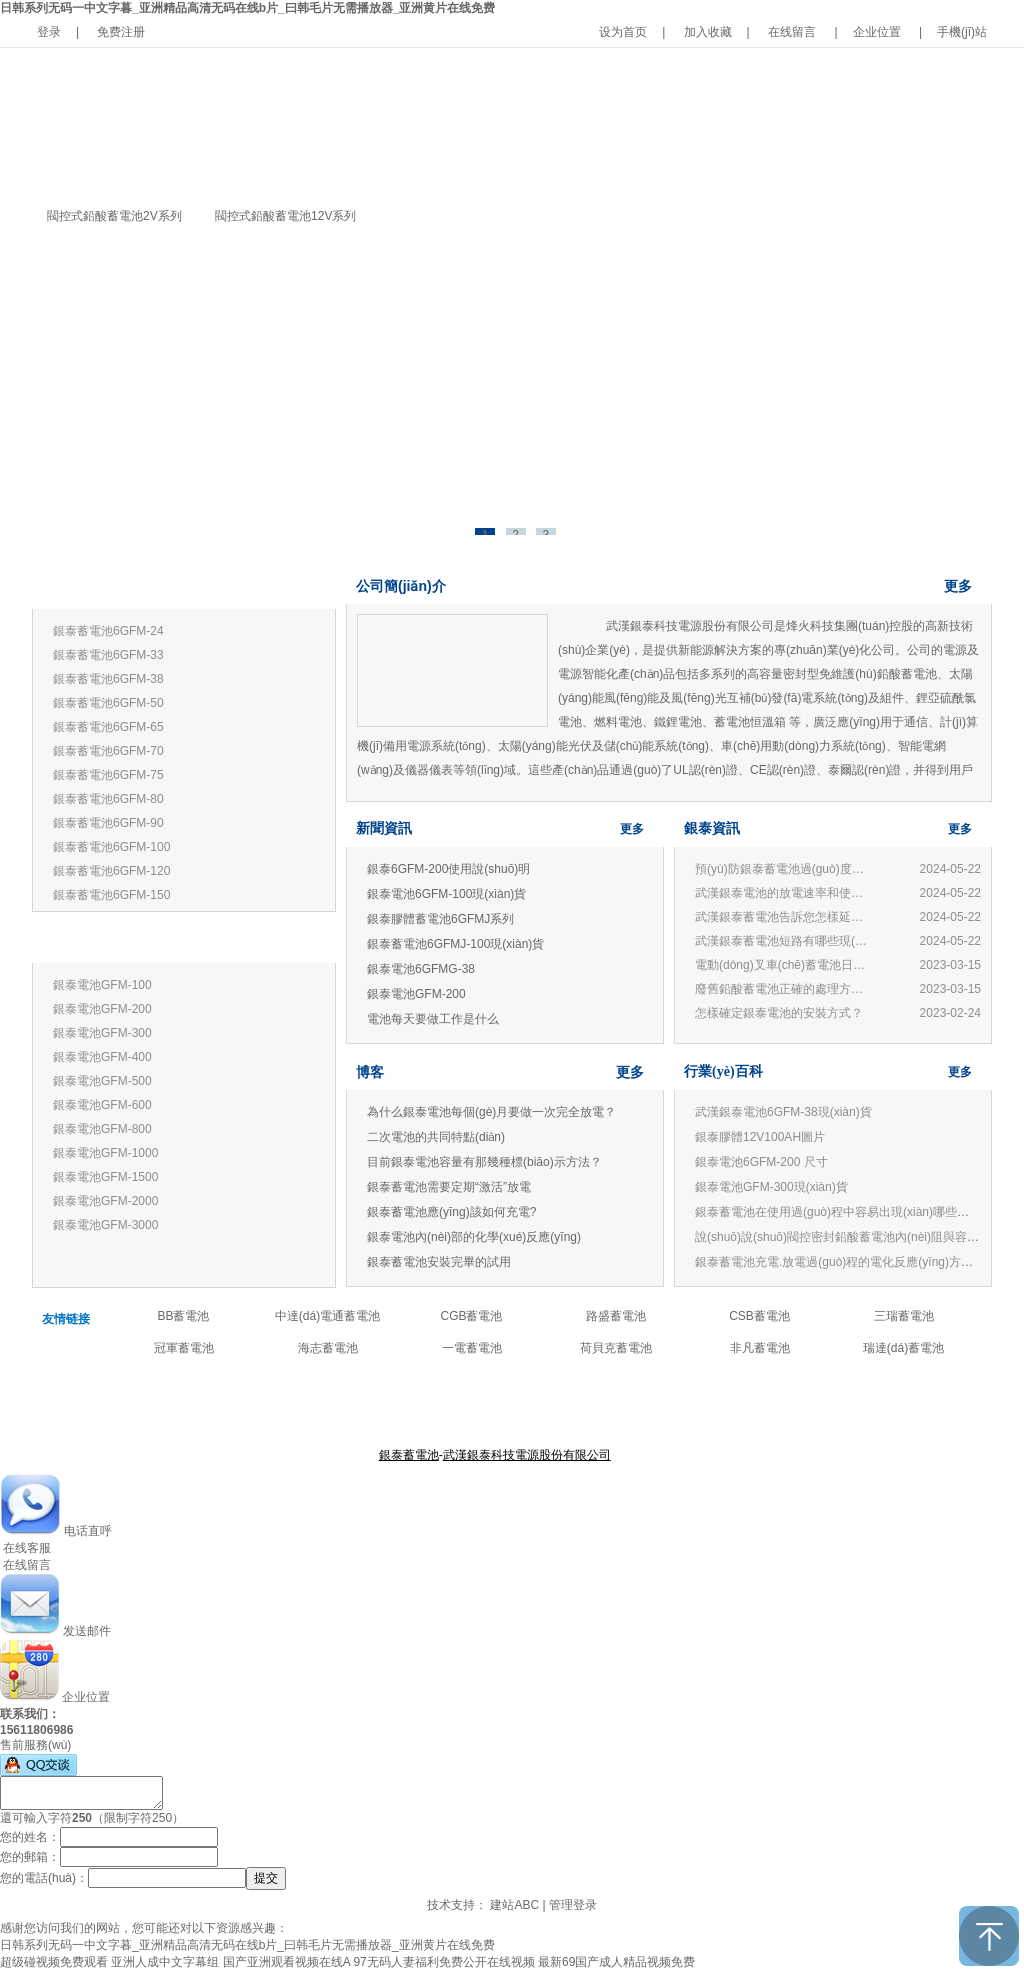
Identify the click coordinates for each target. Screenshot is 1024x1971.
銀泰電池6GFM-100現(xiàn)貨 (446, 894)
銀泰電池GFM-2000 (105, 1201)
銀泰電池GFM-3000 (105, 1225)
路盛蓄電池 (616, 1316)
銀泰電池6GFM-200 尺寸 (761, 1162)
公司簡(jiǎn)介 (401, 586)
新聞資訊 (384, 828)
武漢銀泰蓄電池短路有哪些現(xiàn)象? (784, 941)
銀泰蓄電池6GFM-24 (108, 631)
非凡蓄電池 (760, 1348)
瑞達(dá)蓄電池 (903, 1348)
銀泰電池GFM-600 (102, 1105)
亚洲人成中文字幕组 (165, 1962)
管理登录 (573, 1905)
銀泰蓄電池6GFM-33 (108, 655)
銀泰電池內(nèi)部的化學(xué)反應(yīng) (474, 1237)
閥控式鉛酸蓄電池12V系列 (285, 216)
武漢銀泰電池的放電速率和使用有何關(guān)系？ (784, 893)
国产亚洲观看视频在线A (286, 1962)
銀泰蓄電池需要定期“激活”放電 (449, 1187)
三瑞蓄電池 (904, 1316)
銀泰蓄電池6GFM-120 (111, 871)
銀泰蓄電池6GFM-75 (108, 775)
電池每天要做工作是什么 (433, 1019)
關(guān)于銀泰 (410, 1406)
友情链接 (66, 1319)
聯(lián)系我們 (637, 1406)
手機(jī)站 (962, 32)
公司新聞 (570, 1406)
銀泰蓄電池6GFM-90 (108, 823)
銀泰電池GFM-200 (102, 1009)
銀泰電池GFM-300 (102, 1033)
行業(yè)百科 (723, 1071)
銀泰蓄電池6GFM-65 (108, 727)
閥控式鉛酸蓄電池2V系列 (114, 216)
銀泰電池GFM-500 (102, 1081)
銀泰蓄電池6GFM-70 (108, 751)
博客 (370, 1072)
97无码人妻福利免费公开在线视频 (443, 1962)
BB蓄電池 (183, 1316)
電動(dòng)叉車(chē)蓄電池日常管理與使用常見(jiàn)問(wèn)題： (784, 965)
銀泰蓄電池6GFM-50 (108, 703)
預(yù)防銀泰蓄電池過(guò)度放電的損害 (784, 869)
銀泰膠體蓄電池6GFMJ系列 (440, 919)
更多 (304, 588)
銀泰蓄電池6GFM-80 (108, 799)
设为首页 (623, 32)
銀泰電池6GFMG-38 (421, 969)
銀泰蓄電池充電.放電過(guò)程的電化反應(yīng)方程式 (840, 1262)
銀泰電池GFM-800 (102, 1129)
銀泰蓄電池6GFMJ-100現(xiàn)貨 (455, 944)
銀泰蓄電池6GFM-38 (108, 679)
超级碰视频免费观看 (54, 1962)
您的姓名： (30, 1837)
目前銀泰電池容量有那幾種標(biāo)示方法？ (484, 1162)
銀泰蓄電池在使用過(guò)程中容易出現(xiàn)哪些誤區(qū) (848, 1212)
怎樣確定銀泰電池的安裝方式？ (779, 1013)
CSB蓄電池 (759, 1316)
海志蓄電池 (328, 1348)
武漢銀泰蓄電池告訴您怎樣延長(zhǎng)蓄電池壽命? (784, 917)
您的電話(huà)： (44, 1878)
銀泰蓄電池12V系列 (103, 588)
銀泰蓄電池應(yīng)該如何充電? (451, 1212)
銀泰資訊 (712, 828)
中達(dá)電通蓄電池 (327, 1316)
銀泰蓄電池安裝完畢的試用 (439, 1262)
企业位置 (877, 32)
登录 (49, 32)
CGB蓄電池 (471, 1316)
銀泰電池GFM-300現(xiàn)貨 (771, 1187)
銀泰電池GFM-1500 (105, 1177)
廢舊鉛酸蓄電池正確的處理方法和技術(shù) (784, 989)
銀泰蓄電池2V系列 (99, 942)
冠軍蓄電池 (184, 1348)
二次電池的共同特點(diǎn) (436, 1137)
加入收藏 (708, 32)
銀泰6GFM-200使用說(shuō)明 (448, 869)
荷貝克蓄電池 (616, 1348)
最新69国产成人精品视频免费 (616, 1962)
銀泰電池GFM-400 (102, 1057)
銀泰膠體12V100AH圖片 (760, 1137)
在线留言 (792, 32)
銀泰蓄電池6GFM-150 (111, 895)
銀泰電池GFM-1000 (105, 1153)
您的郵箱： (30, 1857)
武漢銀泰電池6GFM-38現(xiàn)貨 (783, 1112)
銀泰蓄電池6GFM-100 (111, 847)
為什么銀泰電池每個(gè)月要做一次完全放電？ (491, 1112)
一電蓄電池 (472, 1348)
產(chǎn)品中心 (498, 1406)
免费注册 (121, 32)
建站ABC (514, 1905)
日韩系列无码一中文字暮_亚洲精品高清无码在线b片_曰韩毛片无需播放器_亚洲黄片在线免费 (247, 8)
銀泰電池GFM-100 (102, 985)
